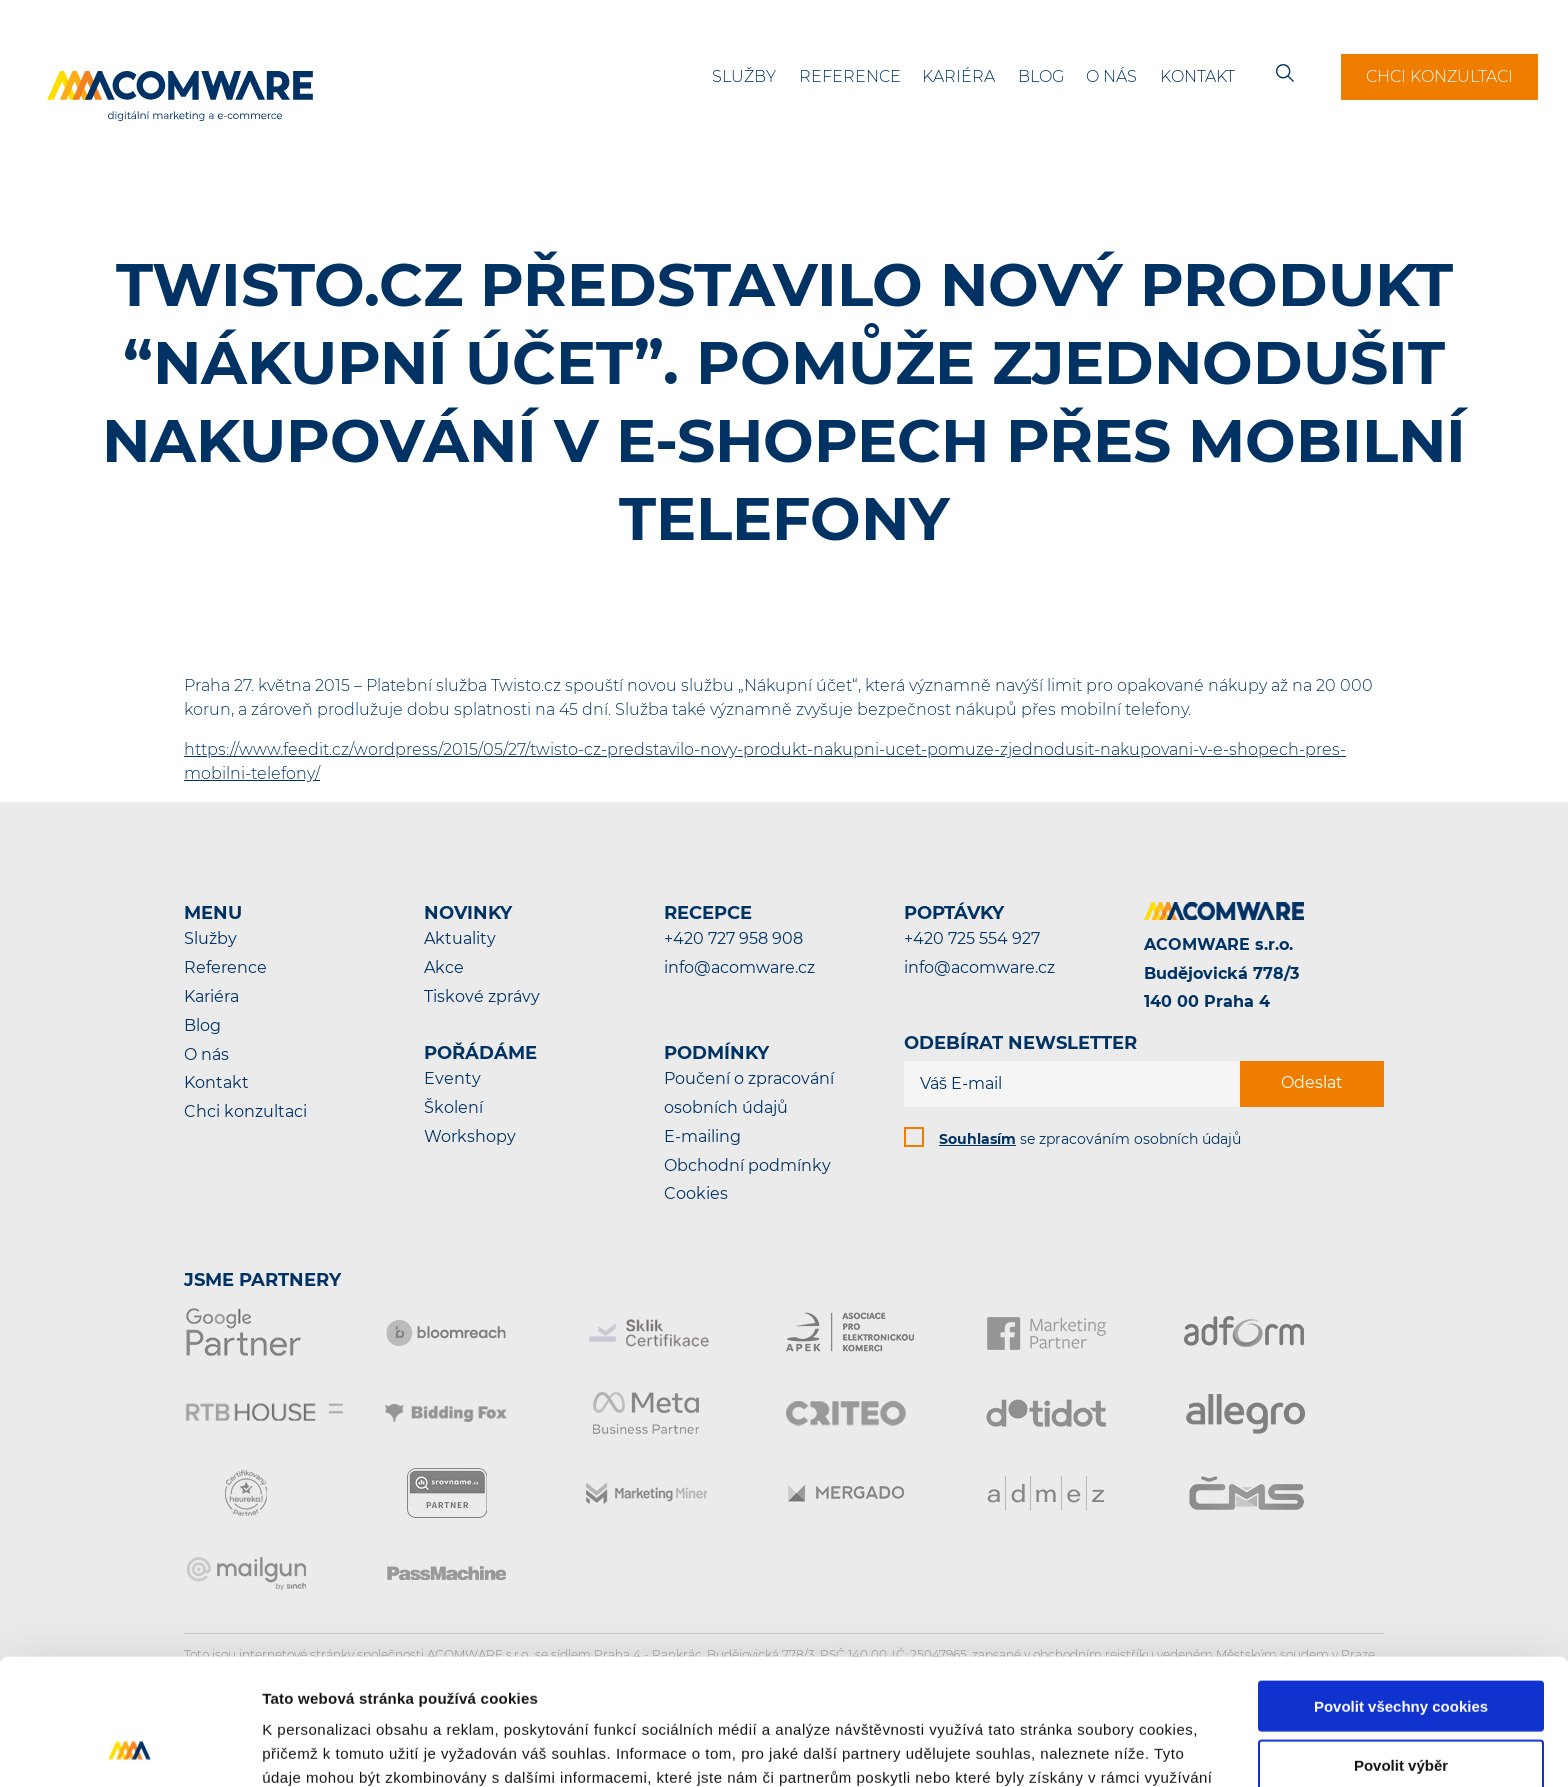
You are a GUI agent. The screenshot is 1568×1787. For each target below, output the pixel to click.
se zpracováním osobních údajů (1090, 1139)
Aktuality (460, 938)
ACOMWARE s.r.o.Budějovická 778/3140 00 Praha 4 (1221, 973)
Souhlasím (977, 1139)
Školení (453, 1107)
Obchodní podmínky (747, 1165)
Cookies (696, 1193)
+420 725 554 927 (972, 938)
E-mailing (702, 1136)
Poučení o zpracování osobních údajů (749, 1093)
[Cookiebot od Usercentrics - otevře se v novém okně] (129, 1748)
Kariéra (958, 76)
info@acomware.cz (739, 967)
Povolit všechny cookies (1401, 1587)
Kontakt (1197, 76)
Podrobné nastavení (1073, 1747)
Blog (1041, 76)
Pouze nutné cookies (1400, 1705)
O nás (1111, 76)
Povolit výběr (1401, 1646)
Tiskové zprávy (482, 996)
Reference (850, 76)
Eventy (452, 1078)
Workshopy (470, 1136)
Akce (444, 967)
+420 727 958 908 (733, 938)
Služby (744, 76)
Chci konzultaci (1439, 76)
